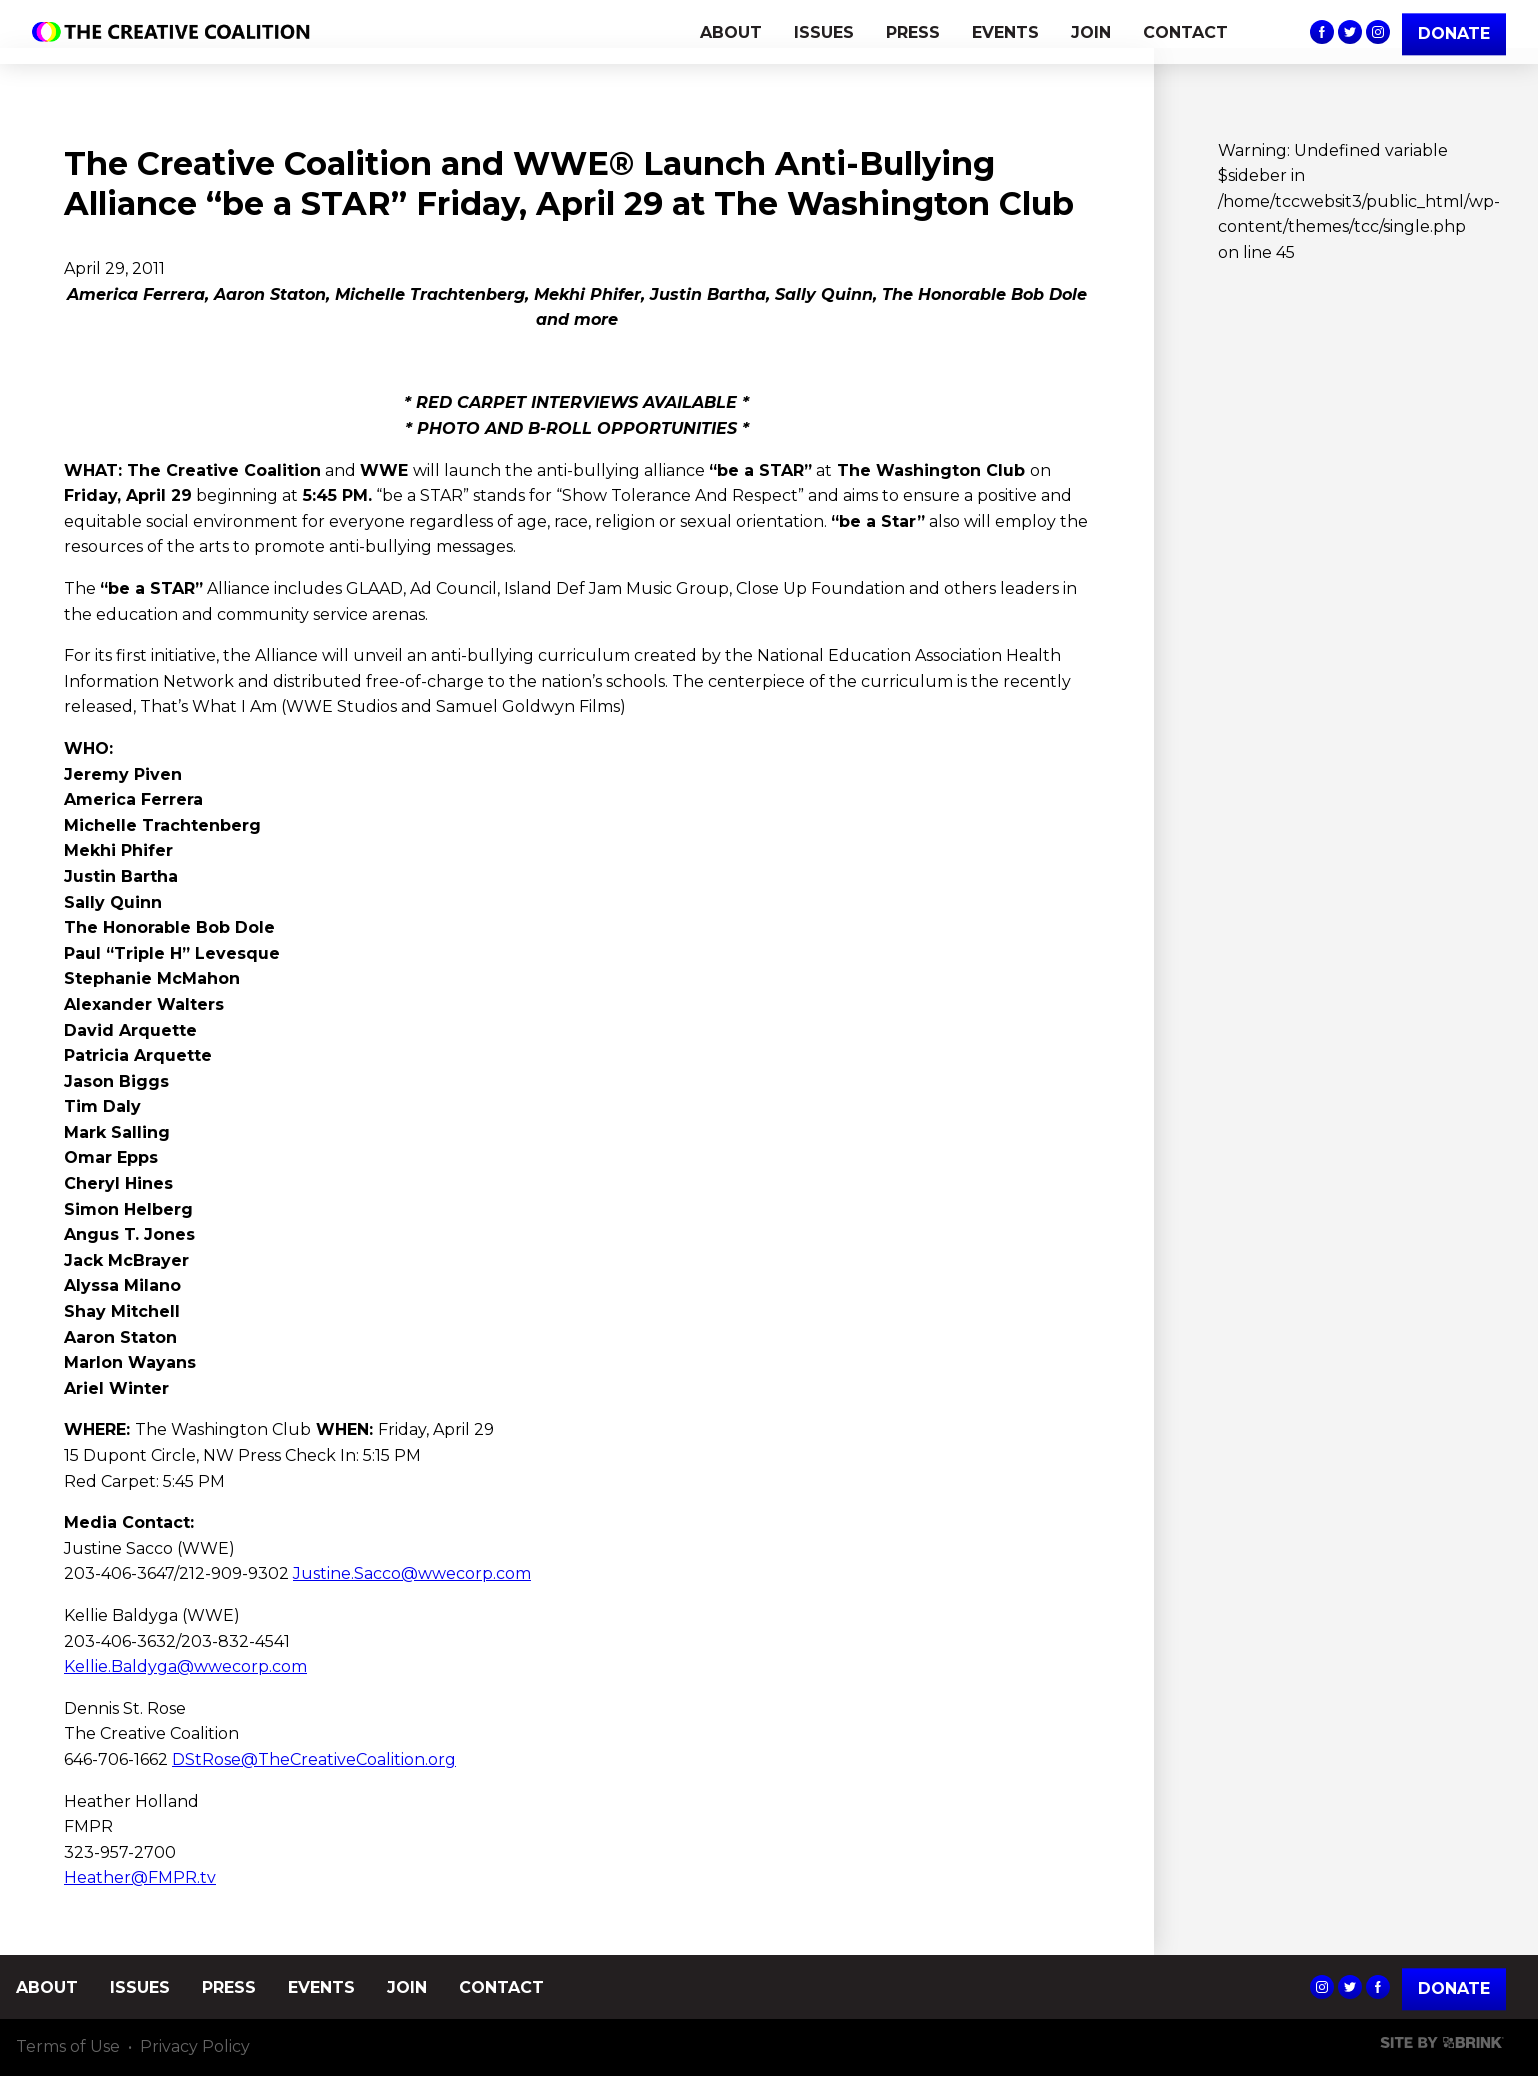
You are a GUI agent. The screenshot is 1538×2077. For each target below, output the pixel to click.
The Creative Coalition (176, 32)
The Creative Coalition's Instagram (1378, 32)
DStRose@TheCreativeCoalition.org (314, 1759)
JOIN (1091, 32)
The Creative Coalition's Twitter (1350, 32)
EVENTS (1005, 32)
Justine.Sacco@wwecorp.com (412, 1573)
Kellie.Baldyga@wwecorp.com (185, 1666)
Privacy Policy (195, 2047)
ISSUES (824, 32)
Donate (1454, 1988)
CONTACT (1185, 32)
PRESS (913, 32)
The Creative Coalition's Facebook (1322, 32)
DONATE (1454, 33)
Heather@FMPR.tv (140, 1877)
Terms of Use (68, 2047)
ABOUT (731, 32)
